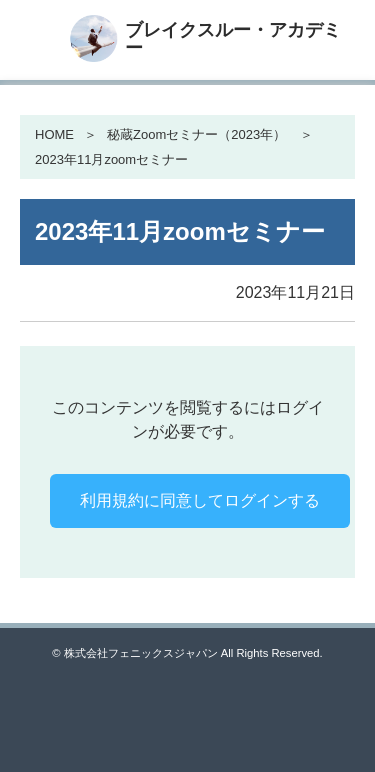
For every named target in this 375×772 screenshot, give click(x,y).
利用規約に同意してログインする (200, 500)
